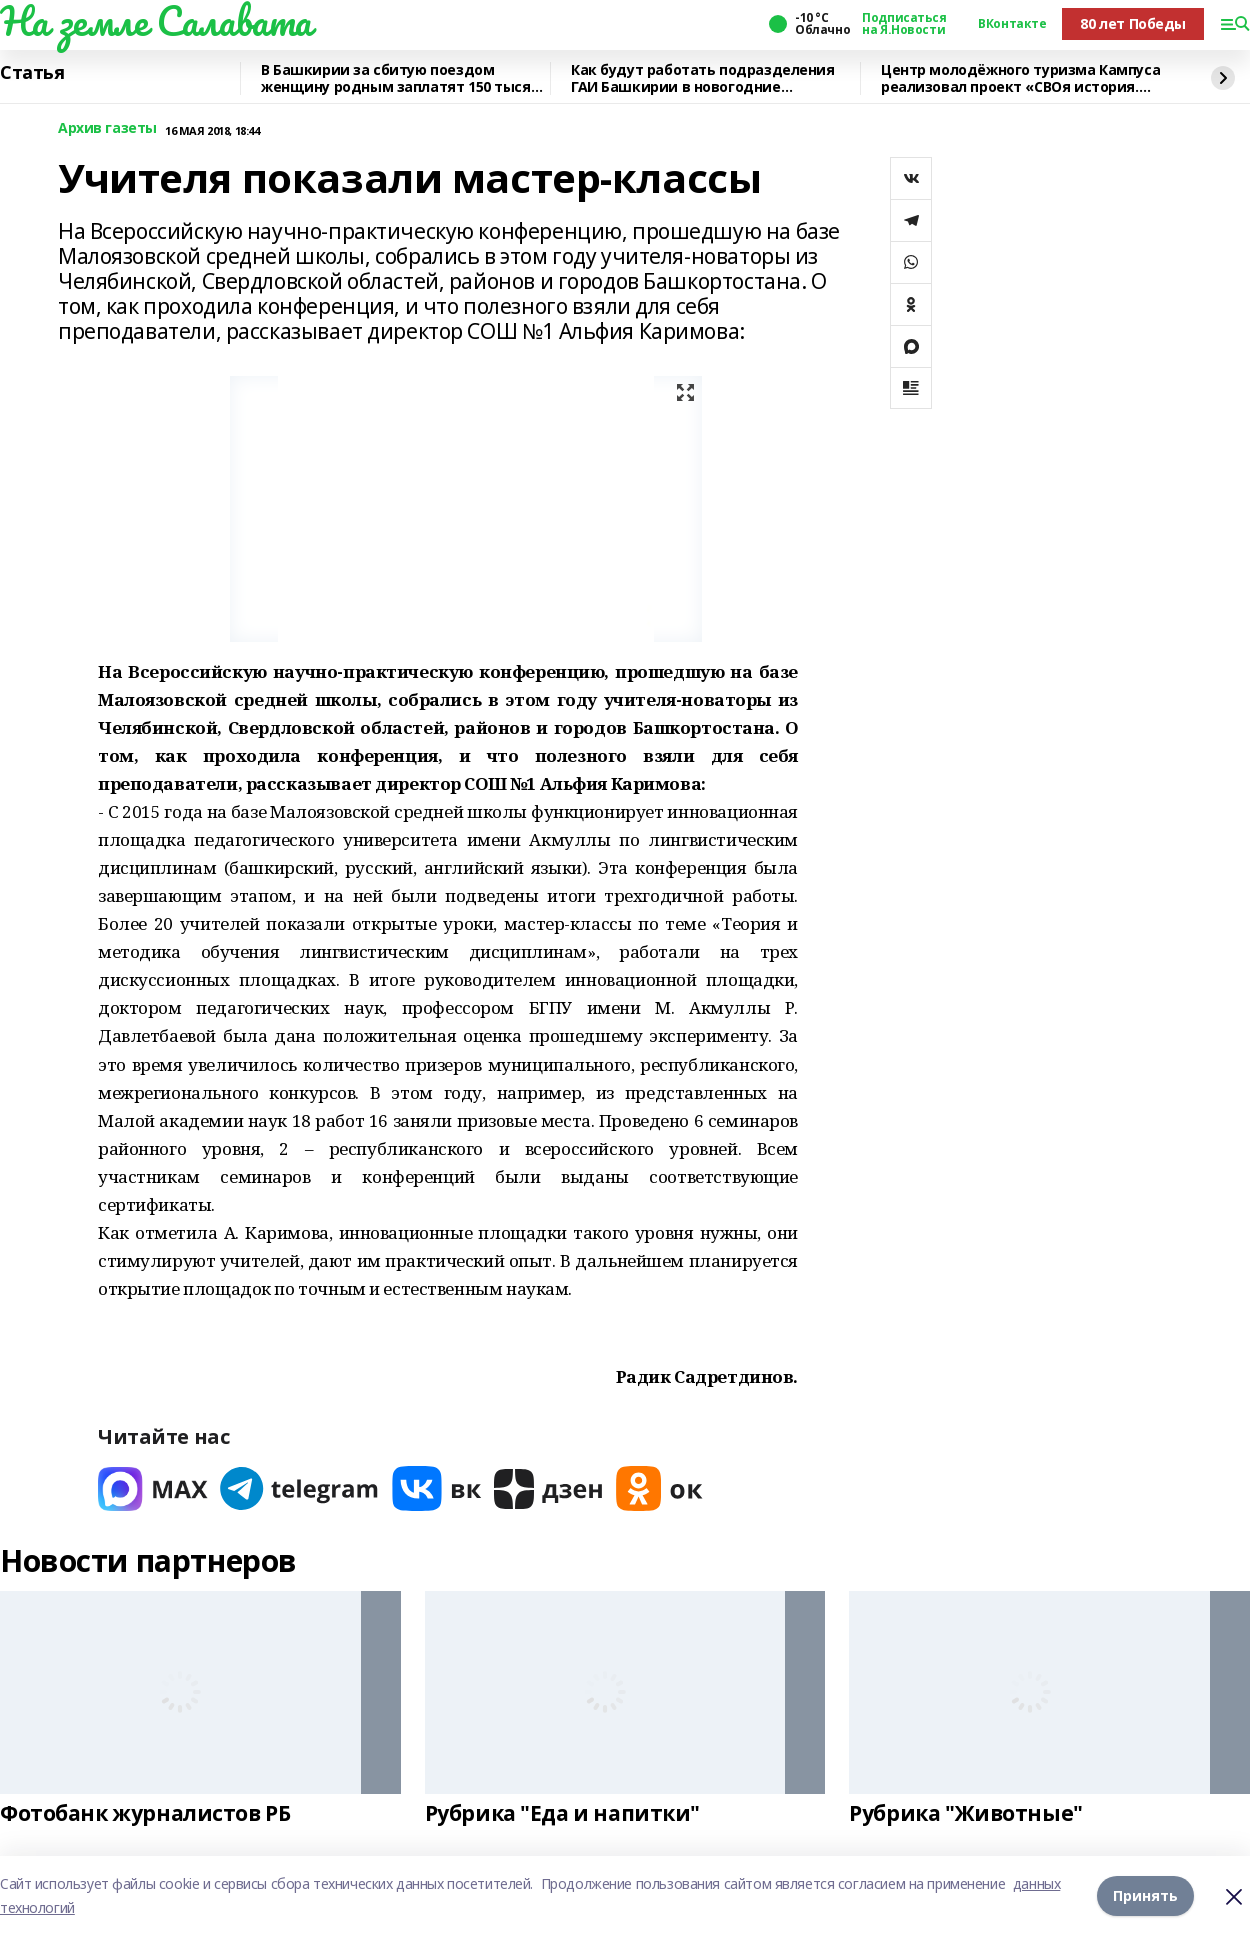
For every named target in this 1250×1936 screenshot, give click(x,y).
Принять (1145, 1895)
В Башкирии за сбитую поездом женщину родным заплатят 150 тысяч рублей (400, 78)
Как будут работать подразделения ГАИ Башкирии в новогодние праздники (703, 78)
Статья (32, 73)
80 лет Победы (1133, 23)
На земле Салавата (156, 21)
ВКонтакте (1012, 24)
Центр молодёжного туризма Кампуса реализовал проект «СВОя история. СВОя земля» (1020, 78)
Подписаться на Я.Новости (904, 24)
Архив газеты (107, 128)
